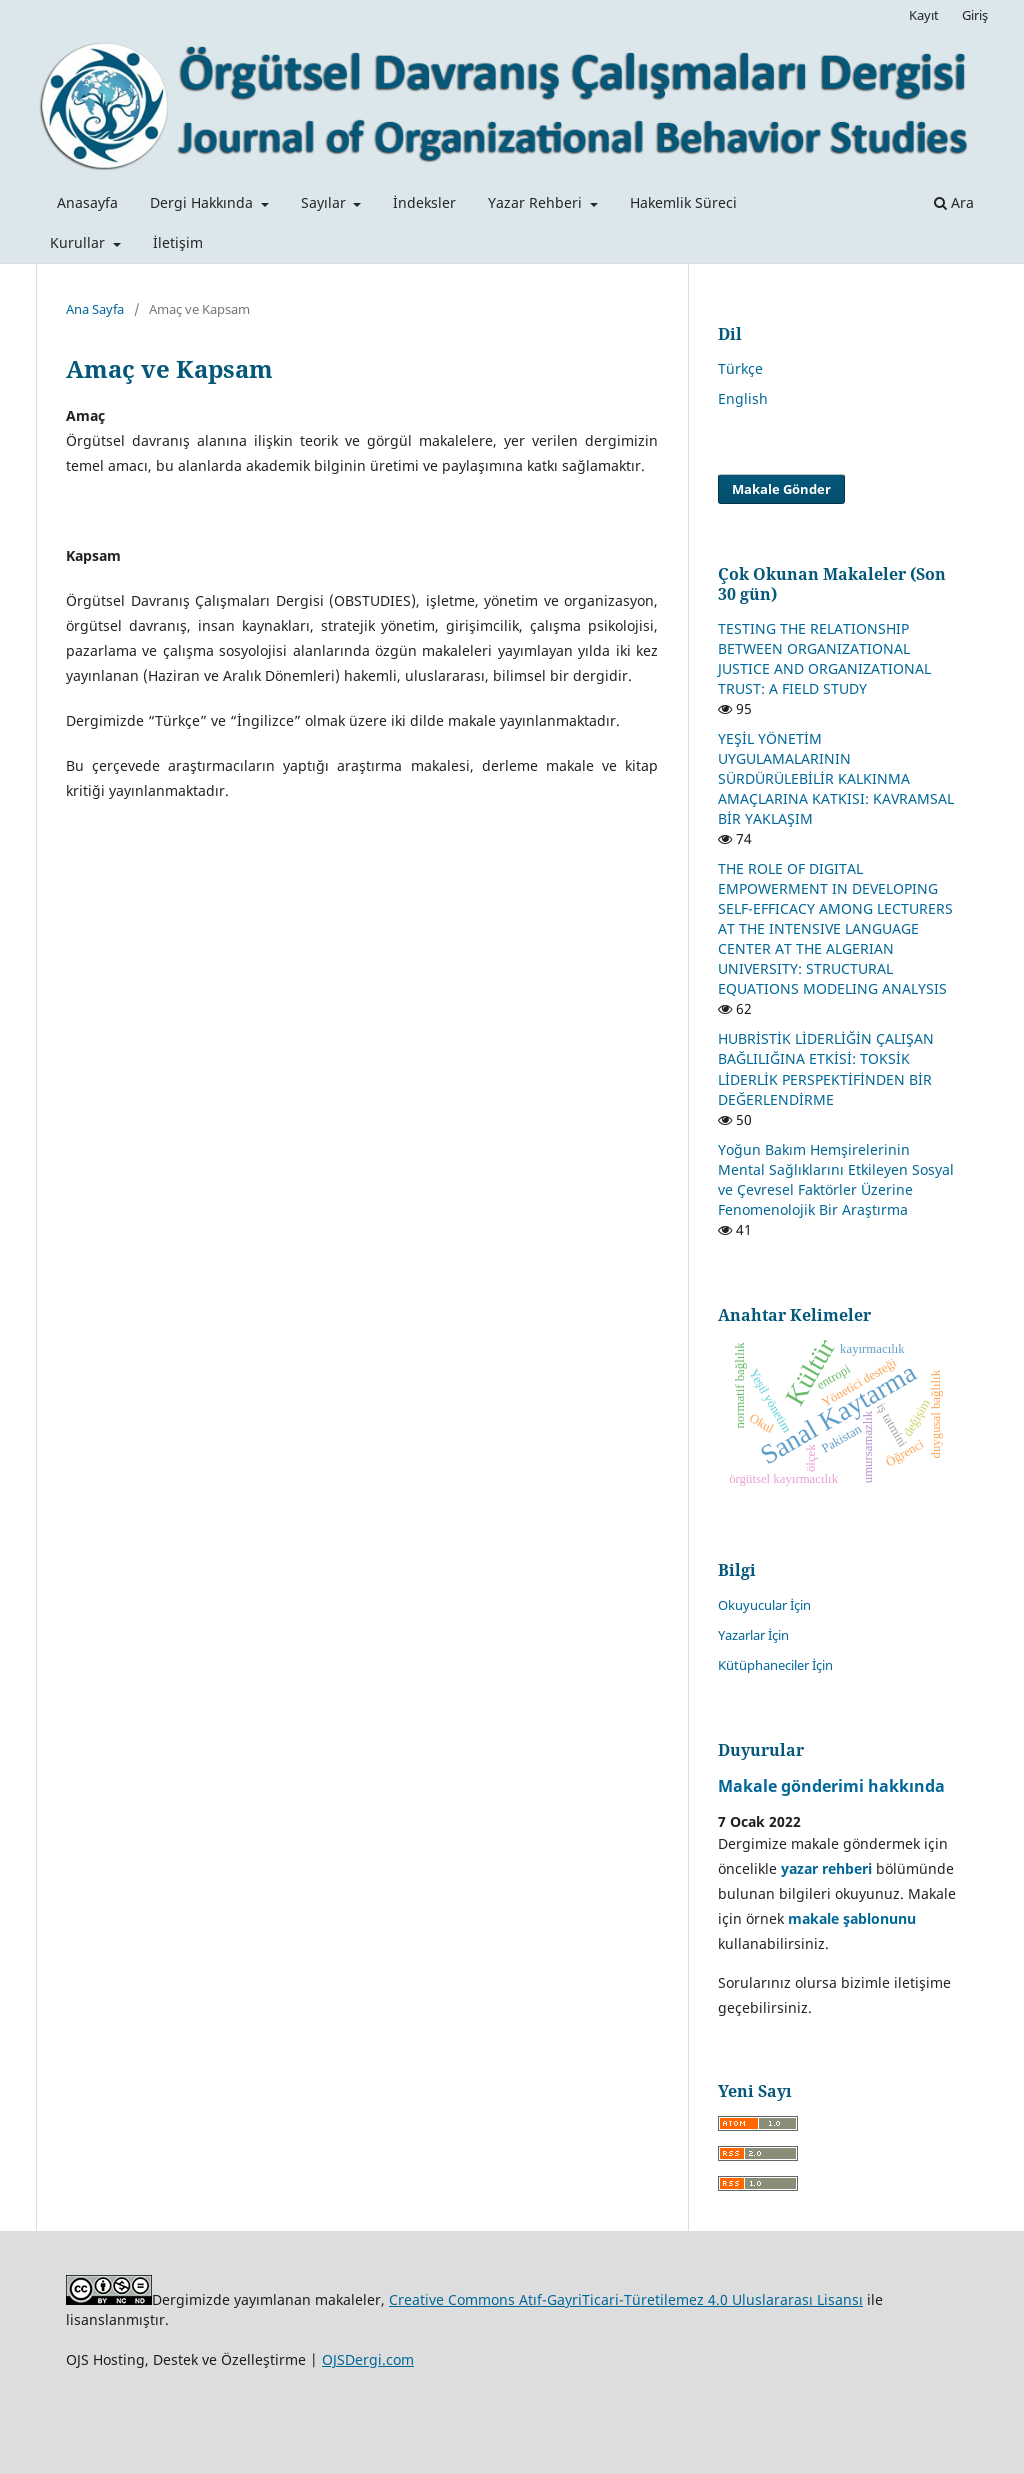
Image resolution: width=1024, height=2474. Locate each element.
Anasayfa (87, 202)
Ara (954, 202)
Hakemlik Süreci (683, 202)
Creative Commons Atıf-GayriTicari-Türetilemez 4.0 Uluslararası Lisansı (626, 2299)
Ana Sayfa (95, 309)
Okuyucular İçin (764, 1605)
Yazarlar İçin (753, 1635)
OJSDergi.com (368, 2359)
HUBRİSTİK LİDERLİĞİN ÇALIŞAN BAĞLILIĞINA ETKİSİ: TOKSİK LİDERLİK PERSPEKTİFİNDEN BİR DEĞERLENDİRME (826, 1068)
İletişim (178, 242)
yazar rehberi (826, 1868)
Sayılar (325, 202)
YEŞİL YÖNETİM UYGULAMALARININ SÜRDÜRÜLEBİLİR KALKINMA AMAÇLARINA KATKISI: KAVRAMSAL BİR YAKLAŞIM (836, 778)
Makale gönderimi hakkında (831, 1786)
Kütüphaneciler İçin (775, 1665)
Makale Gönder (781, 489)
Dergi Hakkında (203, 202)
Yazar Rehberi (537, 202)
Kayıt (924, 15)
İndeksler (424, 202)
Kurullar (79, 242)
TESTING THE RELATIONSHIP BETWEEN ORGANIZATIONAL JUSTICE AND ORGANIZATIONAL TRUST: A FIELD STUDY (824, 658)
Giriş (975, 15)
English (743, 398)
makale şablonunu (852, 1918)
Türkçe (740, 368)
